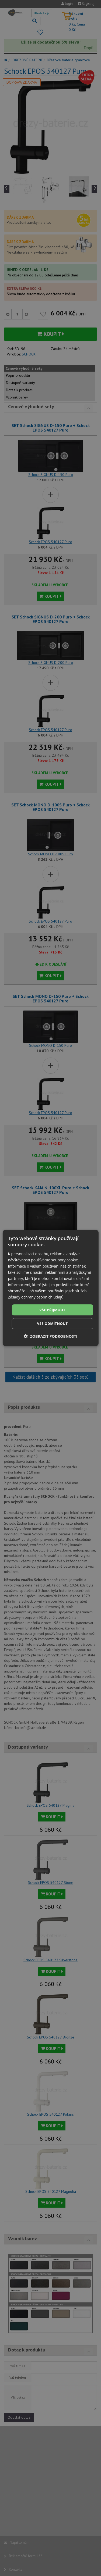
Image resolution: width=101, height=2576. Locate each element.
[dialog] (50, 1288)
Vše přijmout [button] (52, 1309)
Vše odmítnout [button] (52, 1323)
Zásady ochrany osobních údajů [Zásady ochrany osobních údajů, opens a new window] (35, 1297)
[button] (50, 1336)
